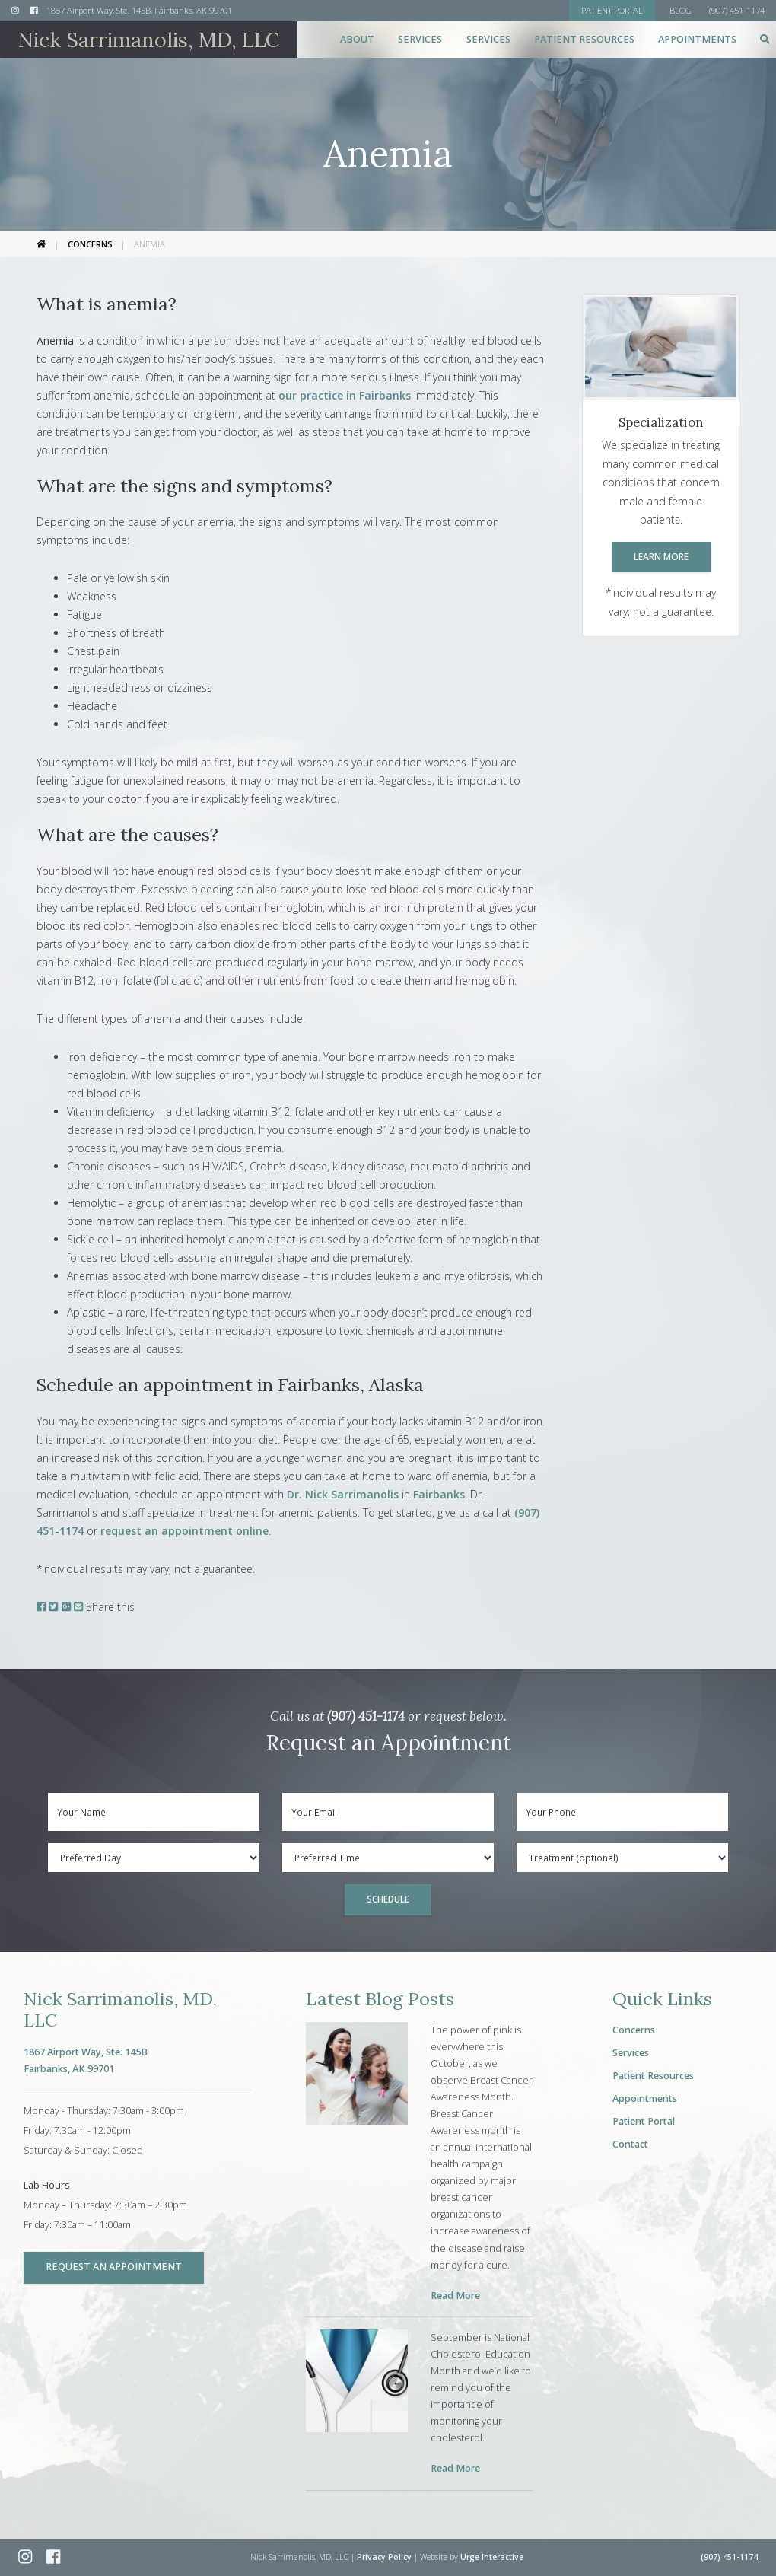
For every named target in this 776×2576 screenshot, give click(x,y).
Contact (630, 2144)
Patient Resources (653, 2075)
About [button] (357, 39)
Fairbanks (439, 1494)
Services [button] (420, 39)
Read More (455, 2295)
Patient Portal (643, 2121)
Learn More (661, 556)
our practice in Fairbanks (344, 395)
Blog (680, 10)
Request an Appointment (114, 2266)
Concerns (90, 244)
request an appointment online (184, 1531)
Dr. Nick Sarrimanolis (343, 1494)
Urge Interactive (491, 2557)
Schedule (388, 1899)
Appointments (697, 39)
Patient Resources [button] (584, 39)
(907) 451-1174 (366, 1716)
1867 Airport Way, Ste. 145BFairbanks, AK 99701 (86, 2060)
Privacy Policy (384, 2557)
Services (630, 2052)
